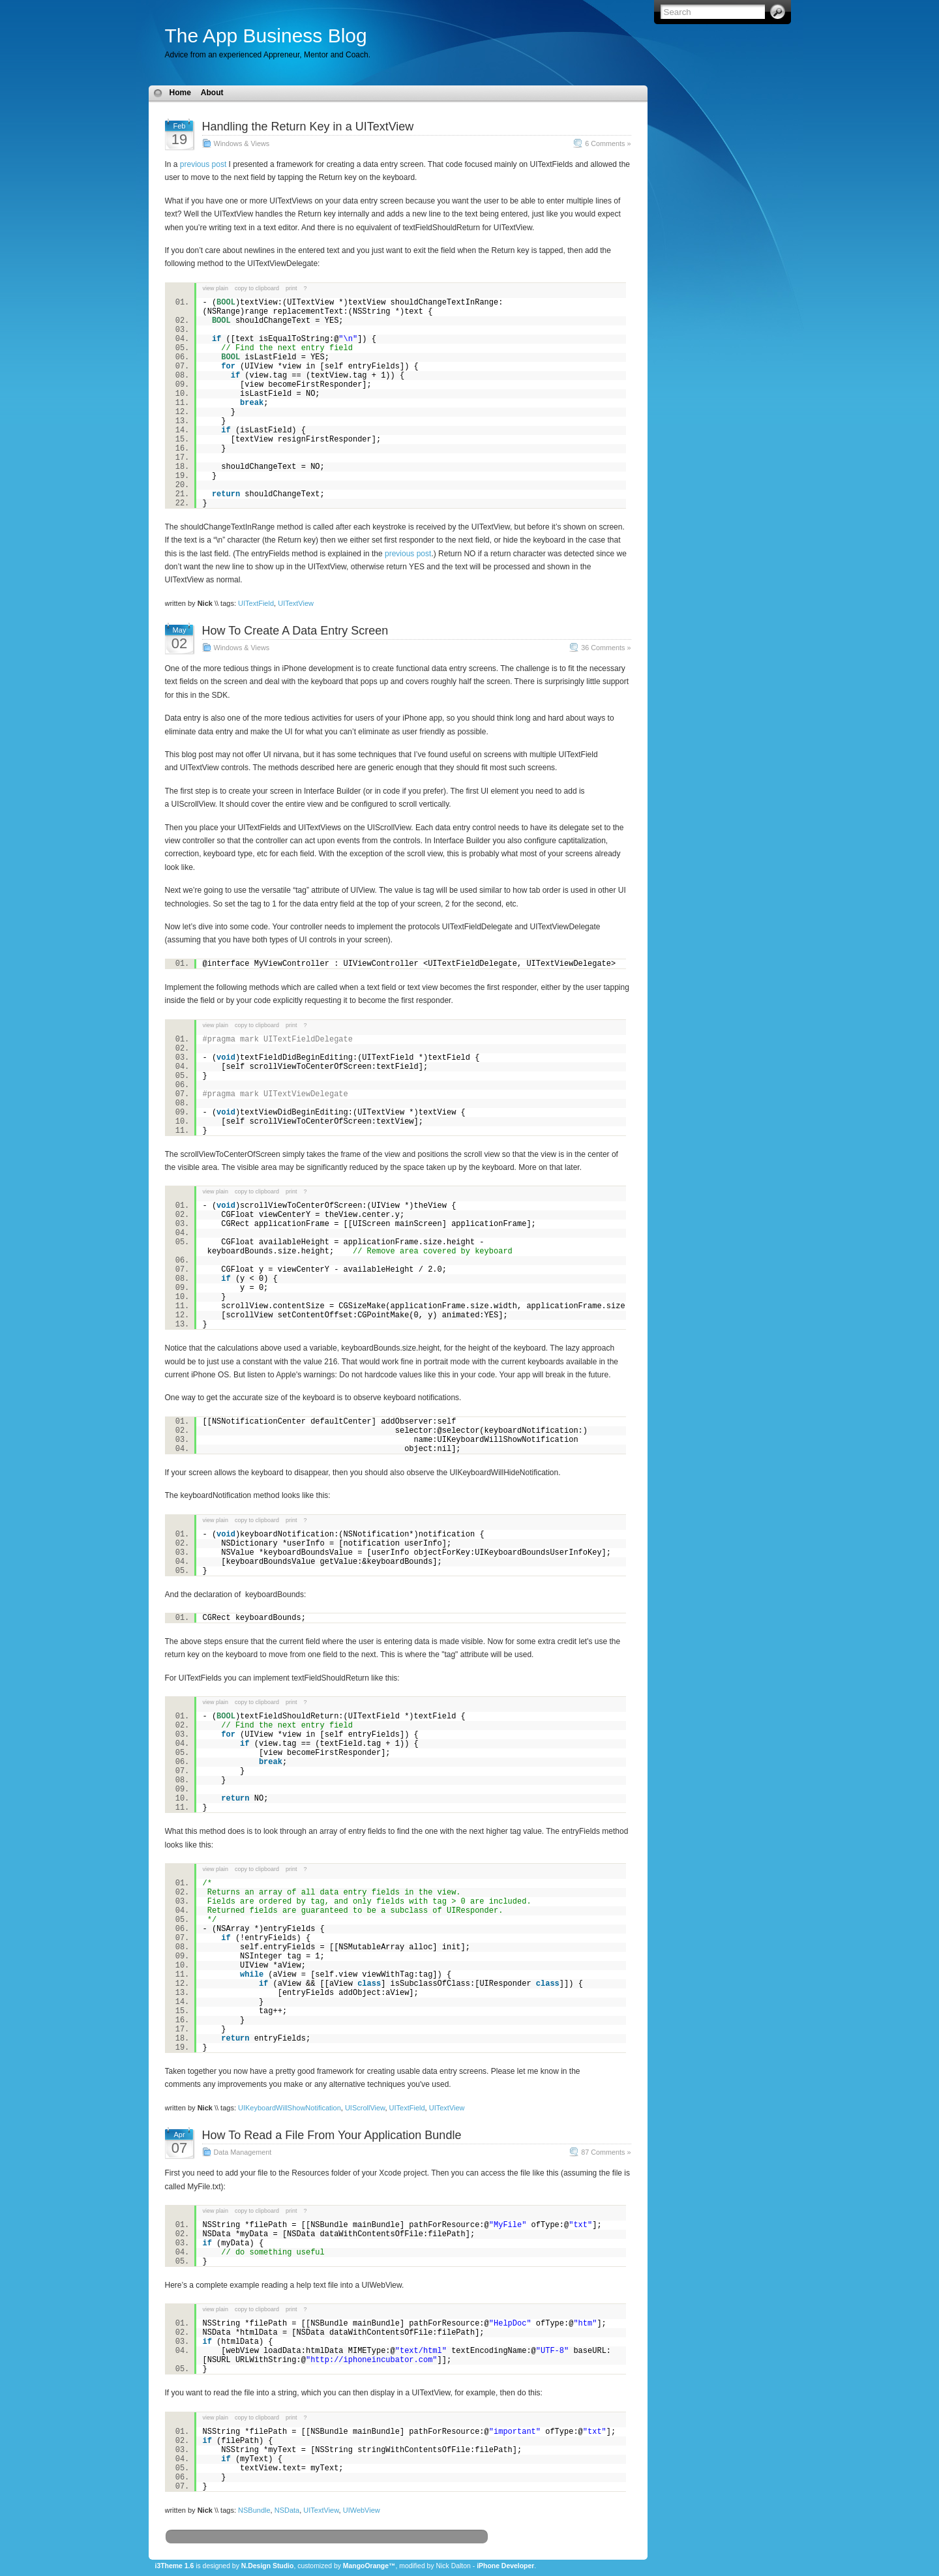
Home (180, 92)
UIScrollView (365, 2108)
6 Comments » (608, 143)
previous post (203, 164)
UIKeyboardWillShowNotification (289, 2108)
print (291, 288)
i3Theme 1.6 (174, 2565)
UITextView (296, 603)
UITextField (256, 603)
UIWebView (361, 2510)
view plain (216, 288)
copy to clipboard (257, 288)
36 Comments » (606, 647)
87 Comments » (606, 2152)
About (212, 92)
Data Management (243, 2152)
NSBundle (254, 2510)
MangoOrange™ (369, 2565)
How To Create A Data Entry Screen (295, 630)
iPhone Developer (505, 2565)
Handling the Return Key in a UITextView (308, 126)
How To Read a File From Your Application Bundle (332, 2135)
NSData (287, 2510)
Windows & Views (242, 143)
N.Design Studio (267, 2565)
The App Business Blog (266, 35)
